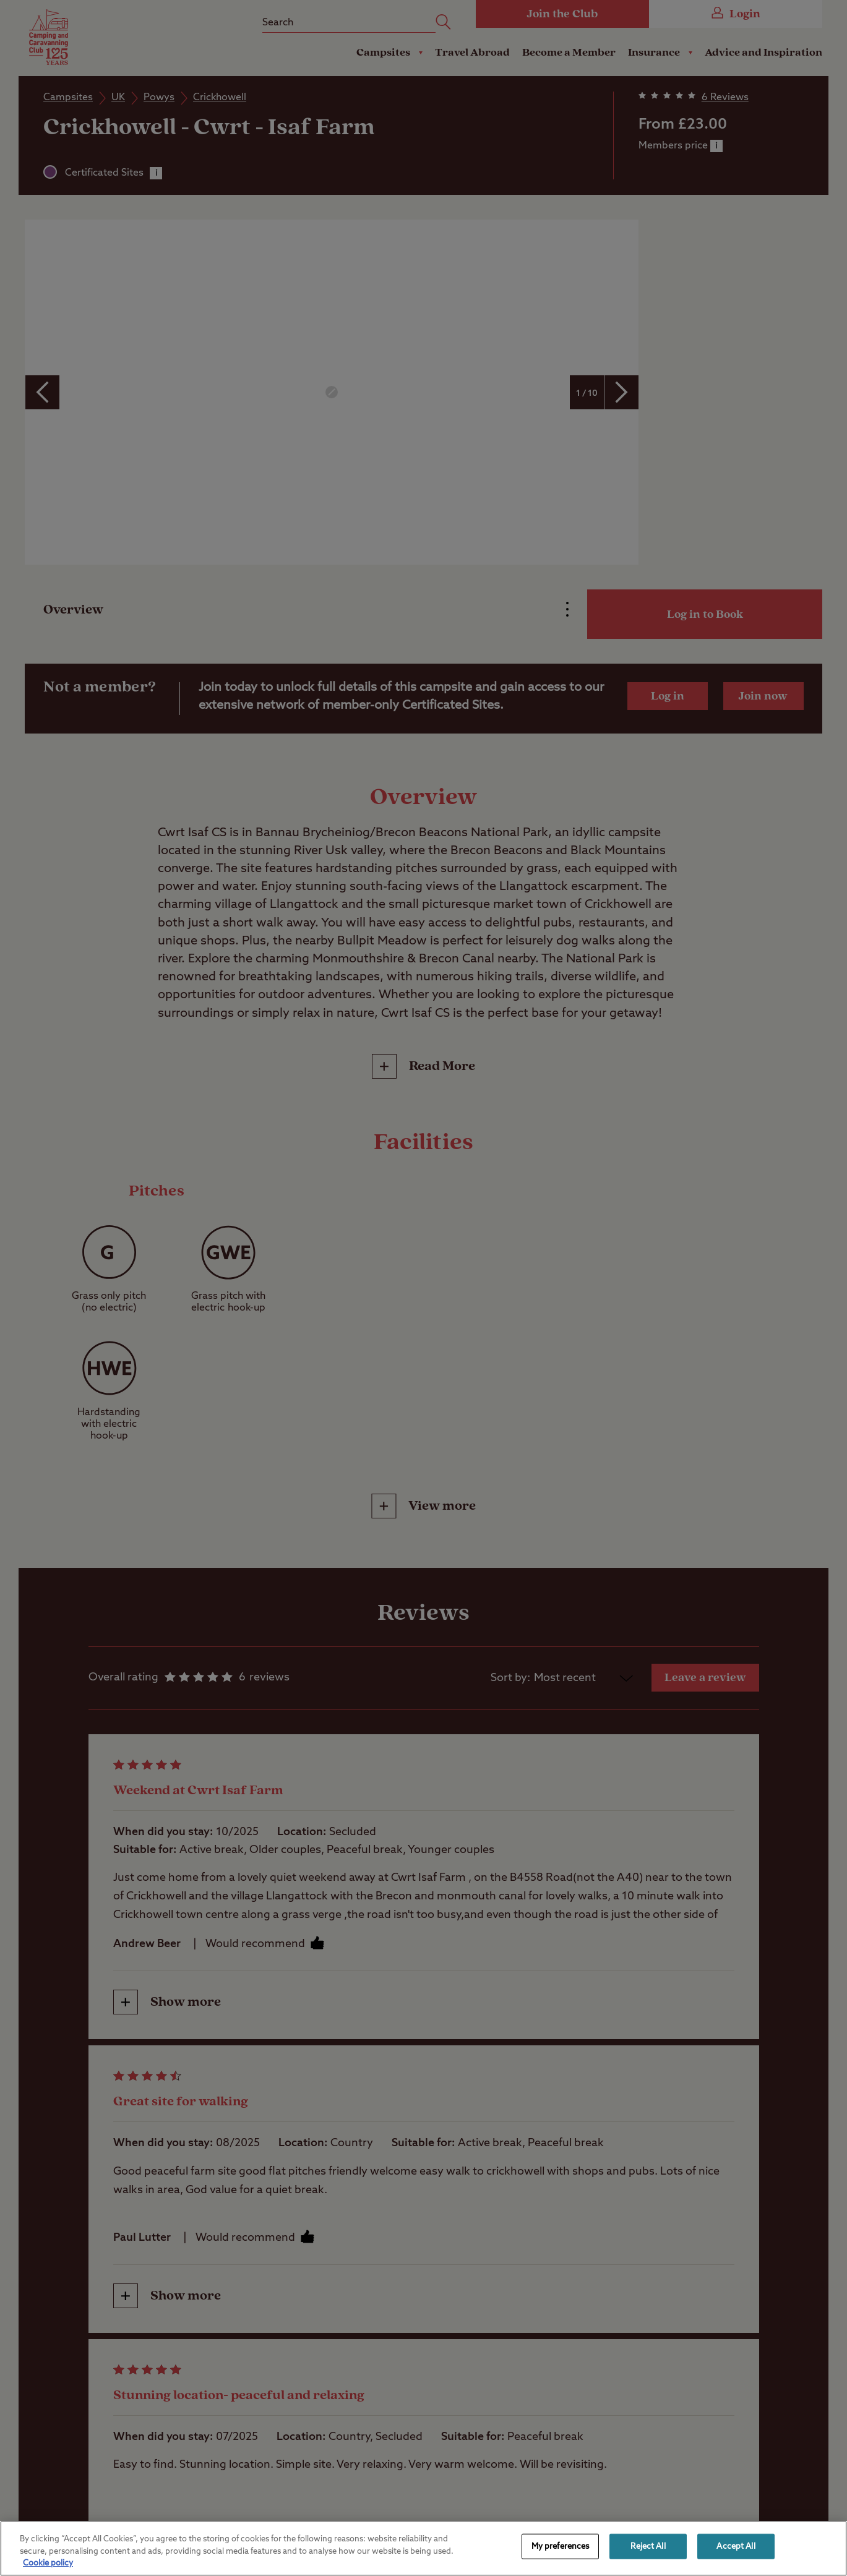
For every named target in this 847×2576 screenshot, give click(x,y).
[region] (423, 2548)
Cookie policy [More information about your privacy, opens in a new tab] (48, 2563)
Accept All (735, 2546)
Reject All (647, 2546)
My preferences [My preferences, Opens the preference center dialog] (560, 2546)
